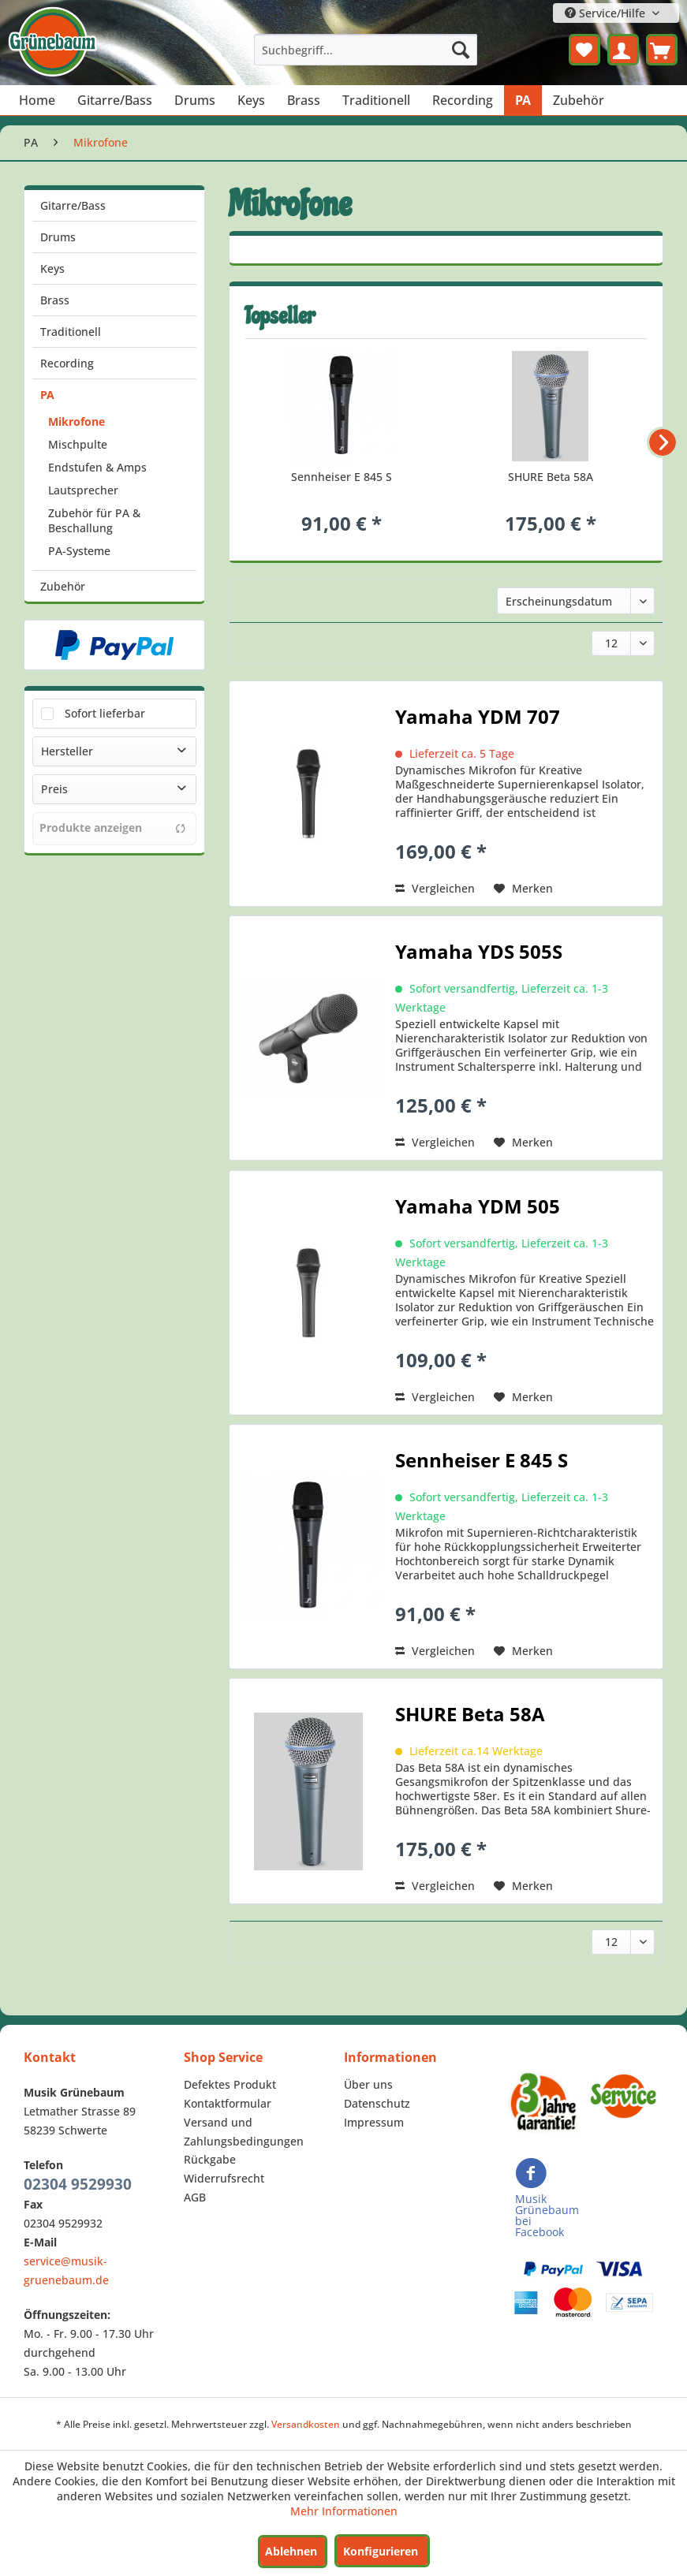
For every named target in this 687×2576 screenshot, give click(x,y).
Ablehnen (291, 2551)
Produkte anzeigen (112, 827)
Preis (54, 788)
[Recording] (462, 100)
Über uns (368, 2084)
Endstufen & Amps (97, 467)
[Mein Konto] (623, 49)
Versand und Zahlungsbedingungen (244, 2132)
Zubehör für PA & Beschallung (94, 520)
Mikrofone (76, 421)
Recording (67, 363)
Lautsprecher (83, 490)
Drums (58, 236)
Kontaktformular (227, 2103)
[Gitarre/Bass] (114, 100)
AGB (195, 2197)
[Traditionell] (376, 100)
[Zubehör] (578, 100)
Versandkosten (305, 2424)
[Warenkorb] (662, 49)
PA (47, 394)
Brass (54, 300)
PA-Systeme (79, 550)
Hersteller (67, 751)
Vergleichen (435, 888)
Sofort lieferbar (105, 713)
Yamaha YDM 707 (477, 719)
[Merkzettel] (584, 49)
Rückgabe (210, 2159)
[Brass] (303, 100)
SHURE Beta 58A (550, 476)
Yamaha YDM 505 (477, 1209)
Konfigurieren (380, 2551)
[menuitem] (365, 49)
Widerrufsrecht (224, 2178)
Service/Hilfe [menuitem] (606, 13)
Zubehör (62, 586)
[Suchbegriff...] (365, 49)
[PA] (523, 100)
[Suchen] (460, 49)
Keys (52, 268)
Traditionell (70, 331)
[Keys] (251, 100)
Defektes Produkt (230, 2084)
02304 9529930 (78, 2184)
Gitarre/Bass (73, 205)
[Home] (37, 100)
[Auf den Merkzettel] (523, 888)
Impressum (374, 2122)
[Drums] (194, 100)
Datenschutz (377, 2103)
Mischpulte (77, 444)
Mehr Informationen (344, 2510)
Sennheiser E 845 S (341, 476)
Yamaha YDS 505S (478, 954)
